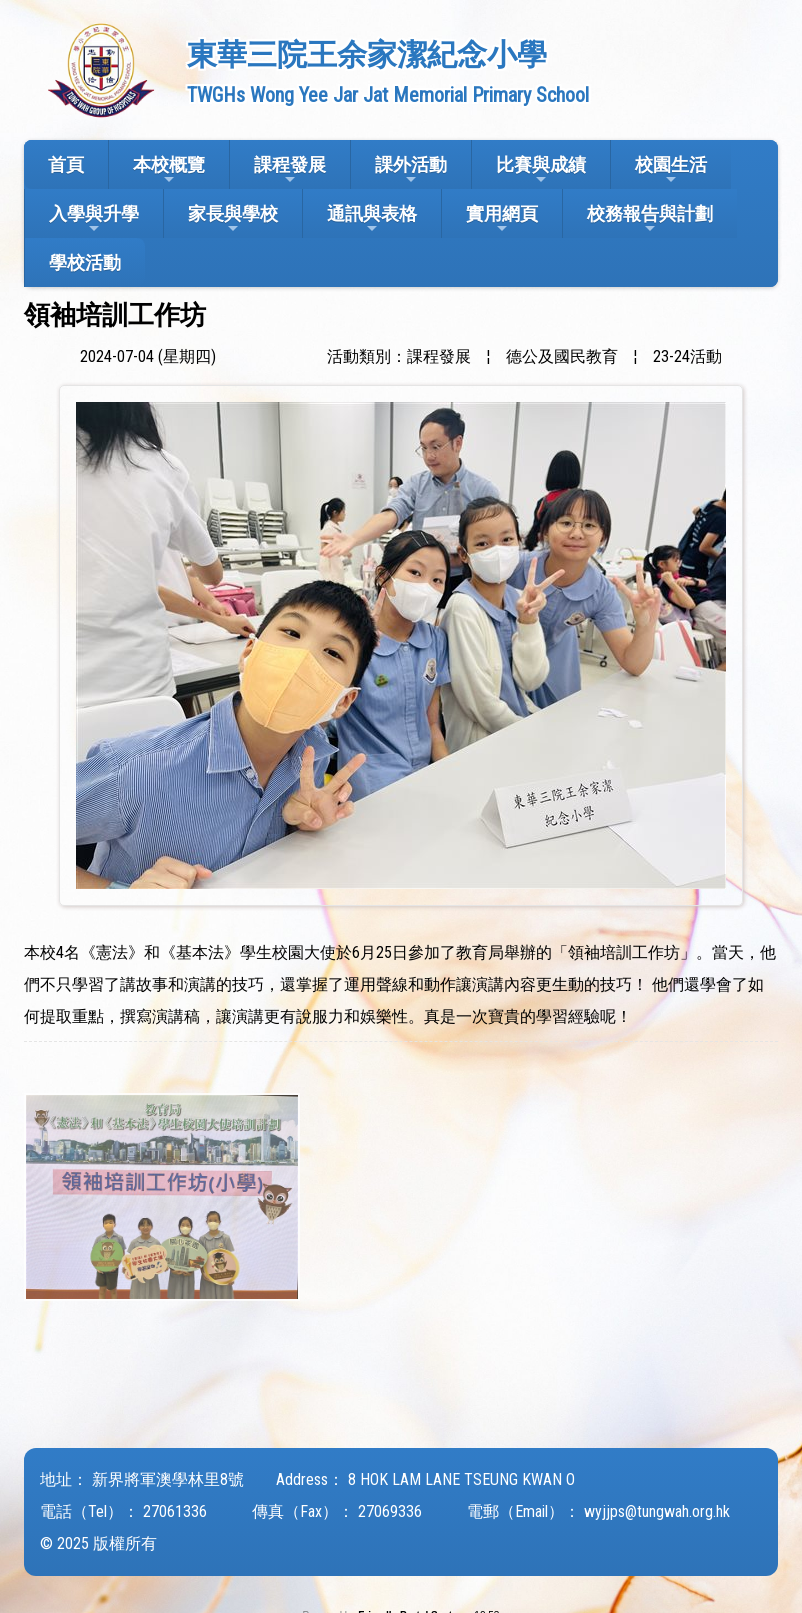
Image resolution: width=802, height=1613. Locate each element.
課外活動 (411, 170)
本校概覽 (169, 170)
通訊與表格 (372, 219)
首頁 (66, 164)
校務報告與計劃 (650, 219)
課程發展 (290, 170)
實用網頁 (502, 219)
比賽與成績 (541, 170)
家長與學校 (233, 219)
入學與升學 (94, 219)
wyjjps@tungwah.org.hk (657, 1511)
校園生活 (671, 170)
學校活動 (85, 262)
